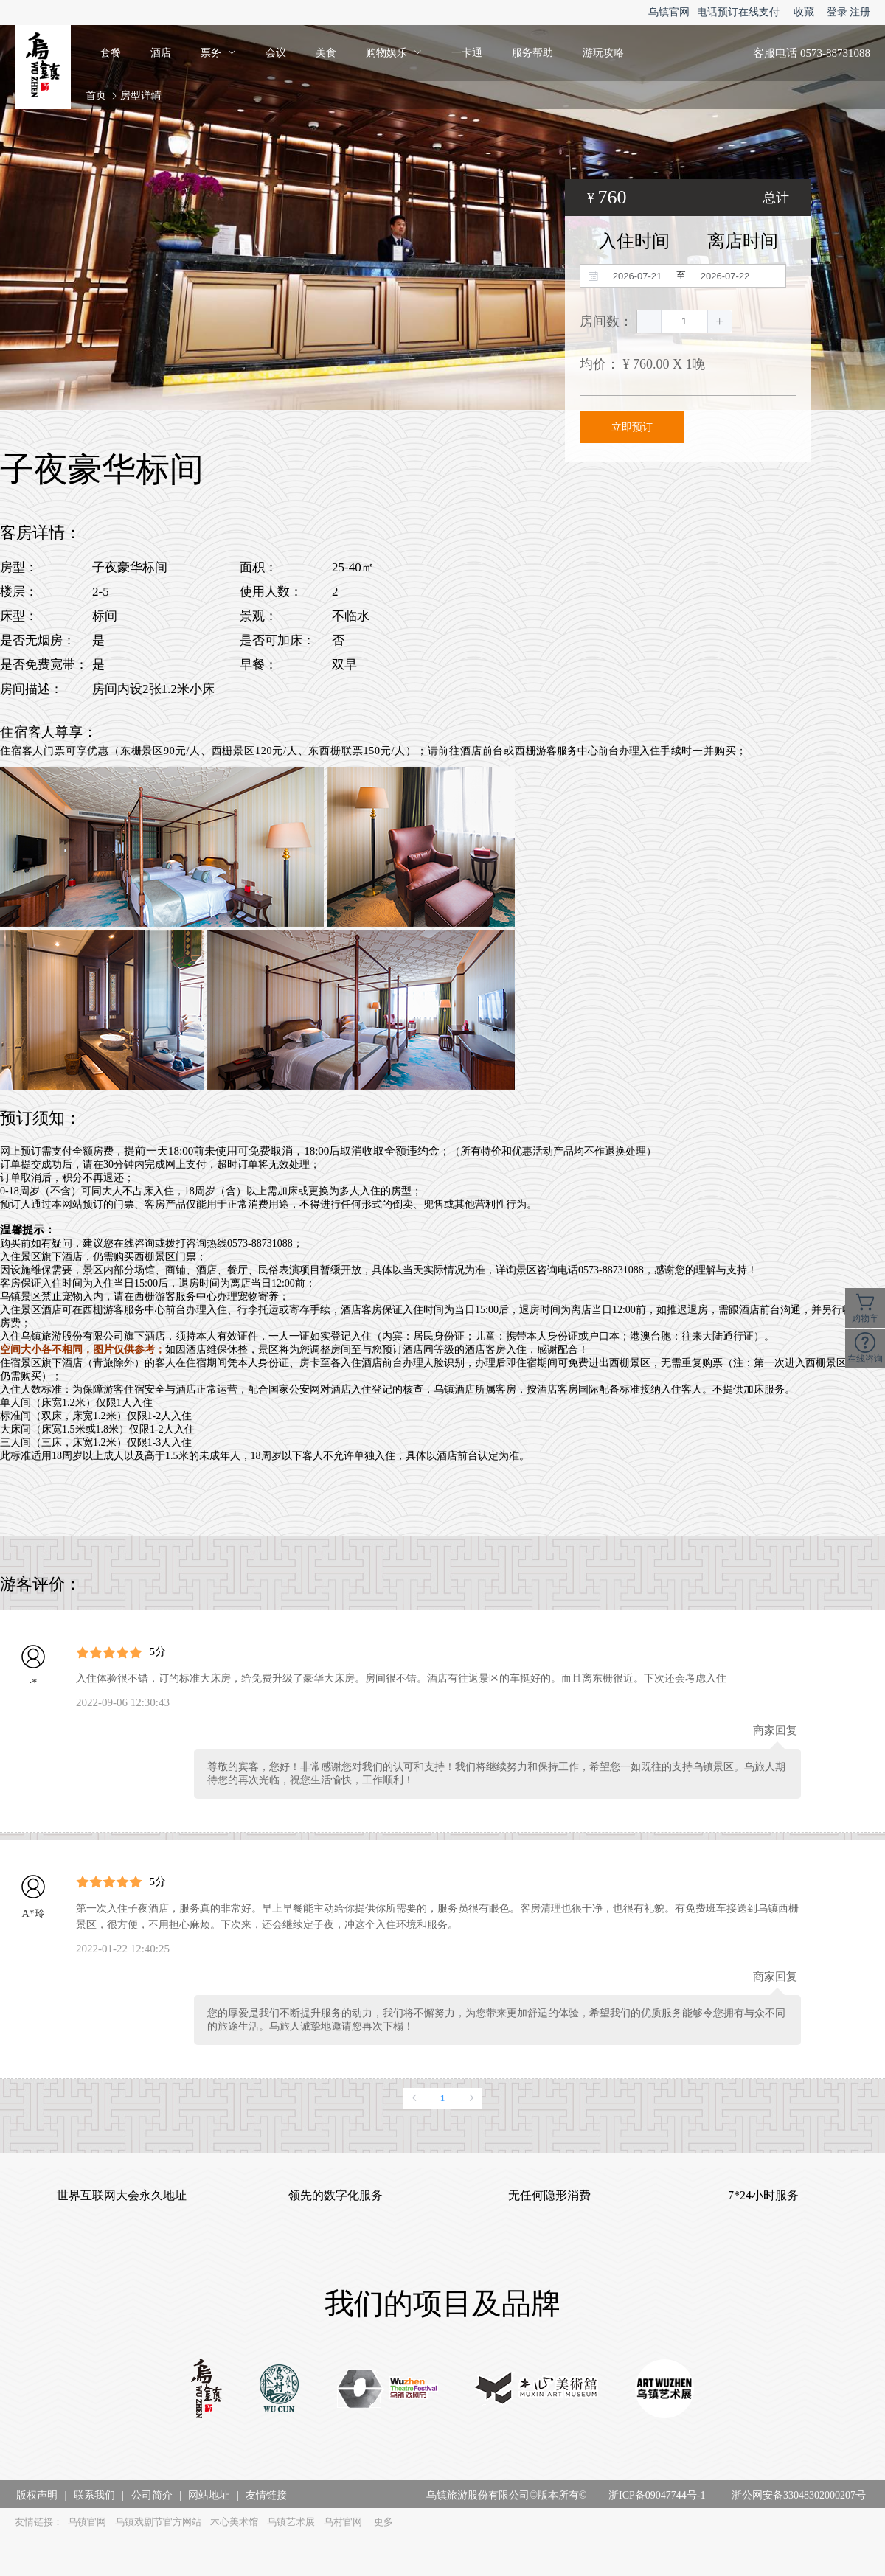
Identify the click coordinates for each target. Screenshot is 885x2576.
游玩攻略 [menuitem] (603, 52)
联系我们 (94, 2495)
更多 (383, 2521)
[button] (649, 321)
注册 (860, 12)
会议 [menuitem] (276, 52)
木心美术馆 (234, 2521)
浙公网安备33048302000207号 (799, 2495)
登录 (837, 12)
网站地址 (208, 2495)
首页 (96, 95)
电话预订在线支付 (738, 12)
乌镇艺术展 (291, 2521)
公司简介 (152, 2495)
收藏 (804, 12)
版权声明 (37, 2495)
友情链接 (266, 2495)
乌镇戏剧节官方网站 (158, 2521)
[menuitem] (218, 53)
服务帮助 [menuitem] (532, 52)
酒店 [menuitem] (160, 52)
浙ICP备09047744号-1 (656, 2495)
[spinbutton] (684, 321)
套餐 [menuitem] (110, 52)
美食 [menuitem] (326, 52)
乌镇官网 (669, 12)
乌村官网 (343, 2521)
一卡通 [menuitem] (466, 52)
